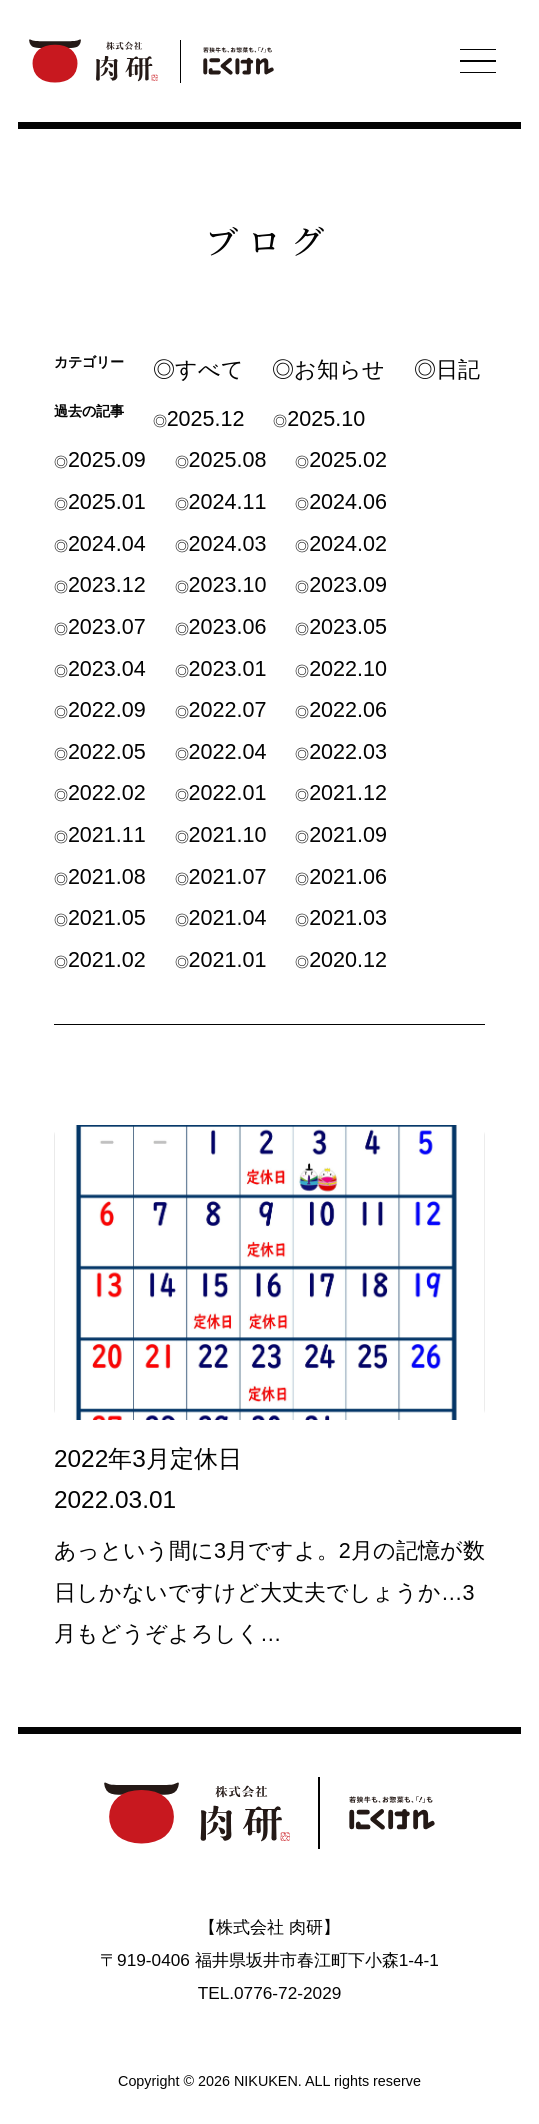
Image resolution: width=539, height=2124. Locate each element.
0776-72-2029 (287, 1993)
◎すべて (198, 369)
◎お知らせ (328, 369)
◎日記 (447, 369)
